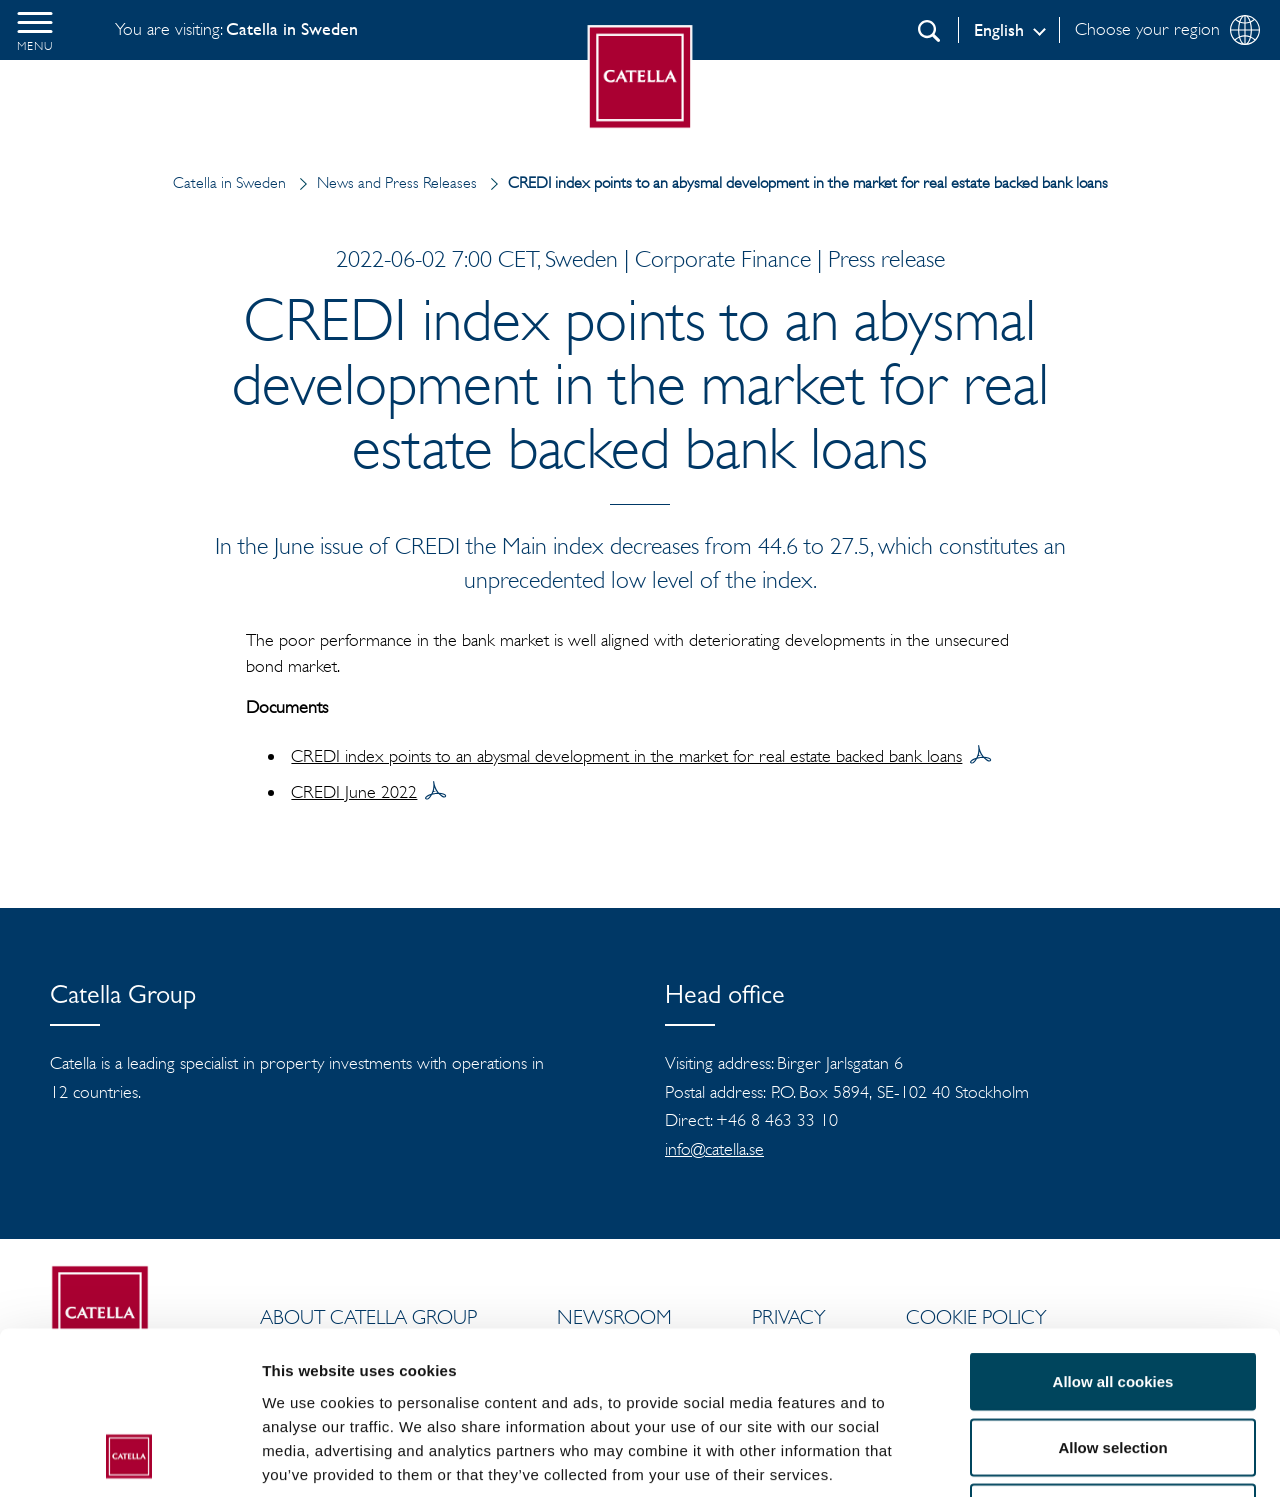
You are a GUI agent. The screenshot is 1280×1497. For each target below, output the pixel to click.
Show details (1049, 1457)
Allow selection (1112, 1300)
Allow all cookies (1113, 1234)
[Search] (929, 31)
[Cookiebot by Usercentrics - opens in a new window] (129, 1458)
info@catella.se (714, 1149)
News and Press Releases (383, 182)
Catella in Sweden (229, 182)
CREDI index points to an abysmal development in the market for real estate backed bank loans (626, 756)
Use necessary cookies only (1113, 1365)
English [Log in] (999, 30)
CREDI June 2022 (354, 792)
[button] (35, 30)
